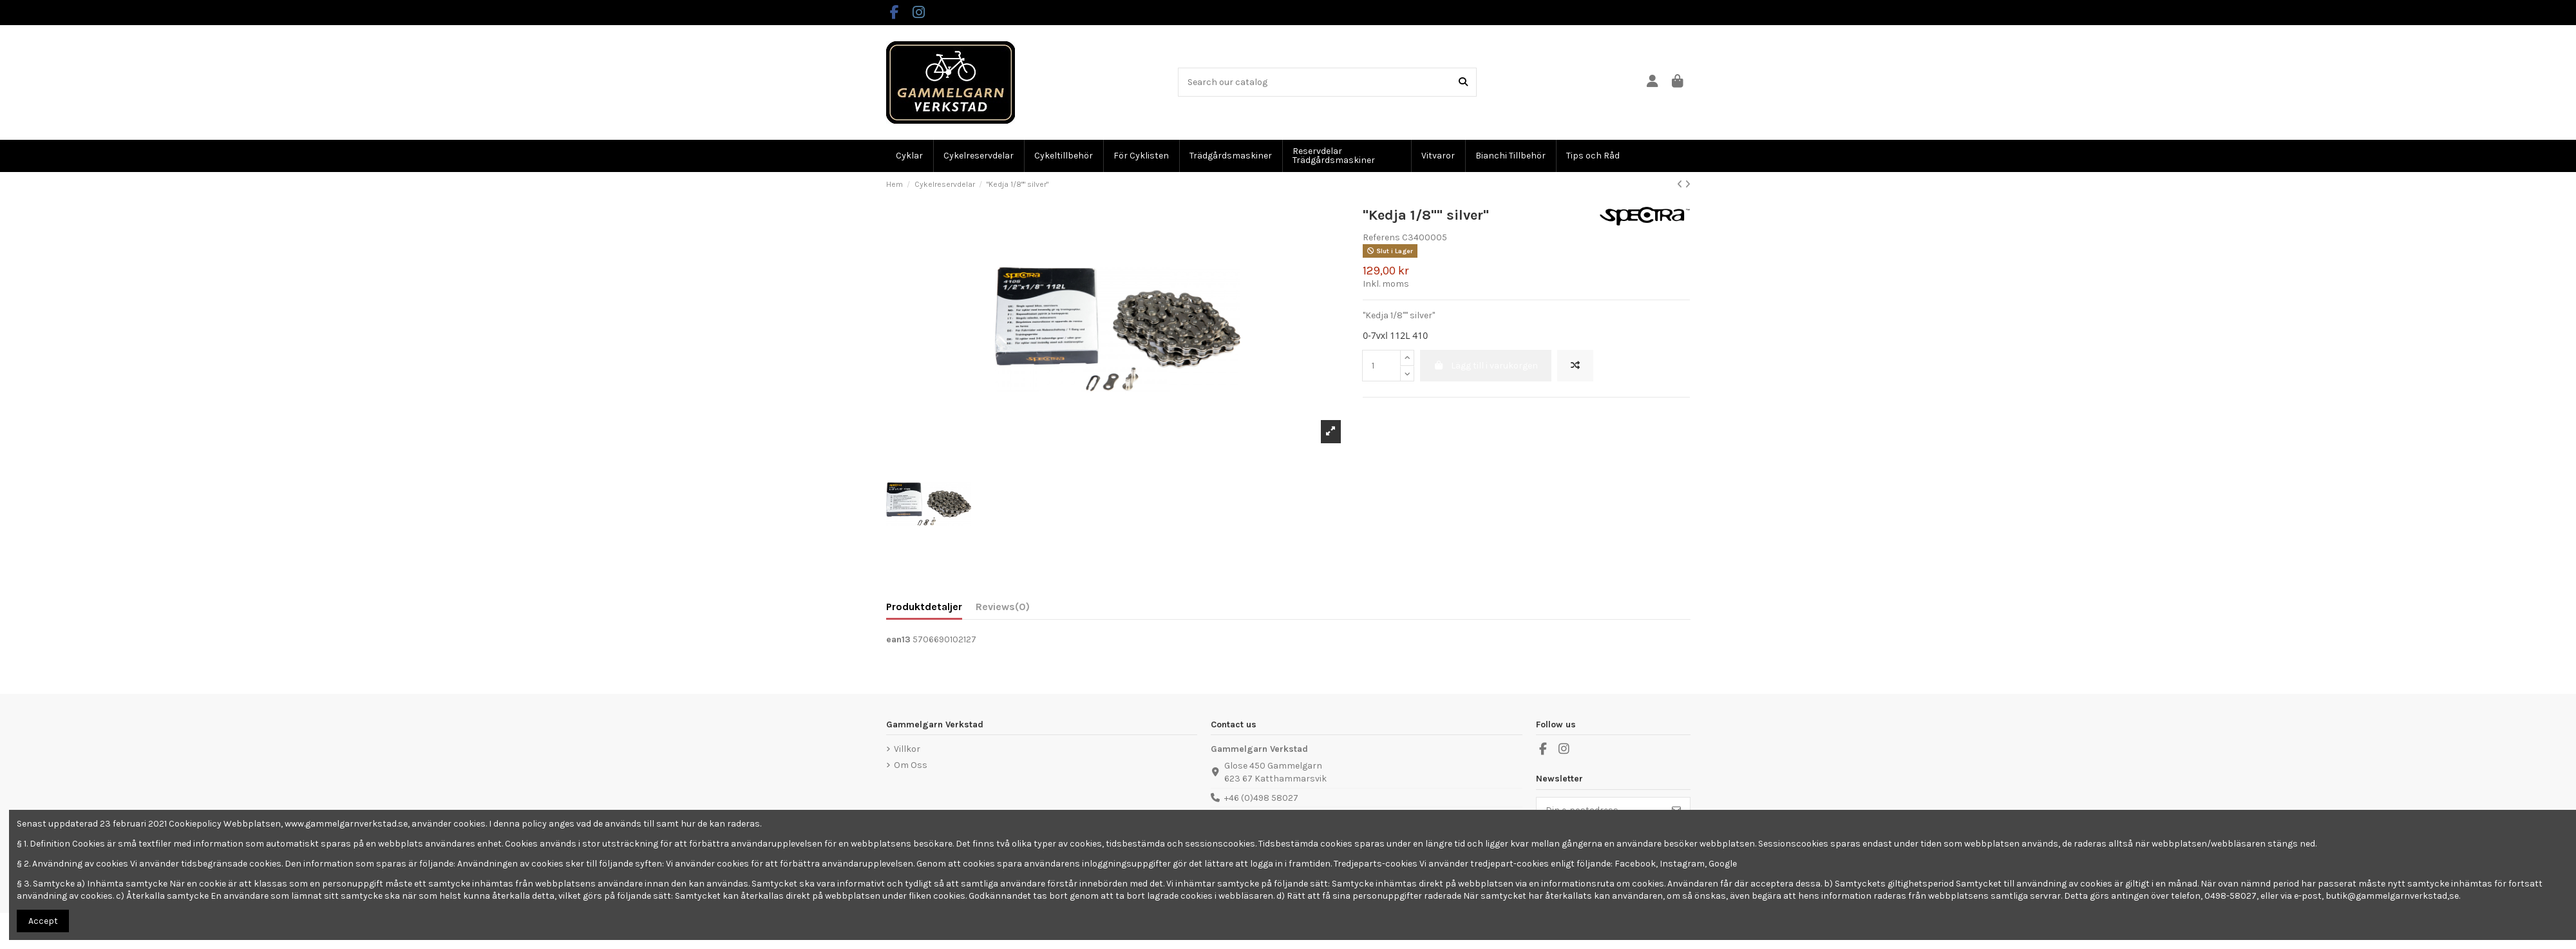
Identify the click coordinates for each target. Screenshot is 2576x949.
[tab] (1003, 609)
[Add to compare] (1575, 365)
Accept (43, 920)
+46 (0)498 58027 (1261, 797)
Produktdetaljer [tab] (924, 606)
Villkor (907, 748)
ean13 (898, 639)
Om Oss (910, 765)
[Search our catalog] (1463, 82)
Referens (1381, 237)
